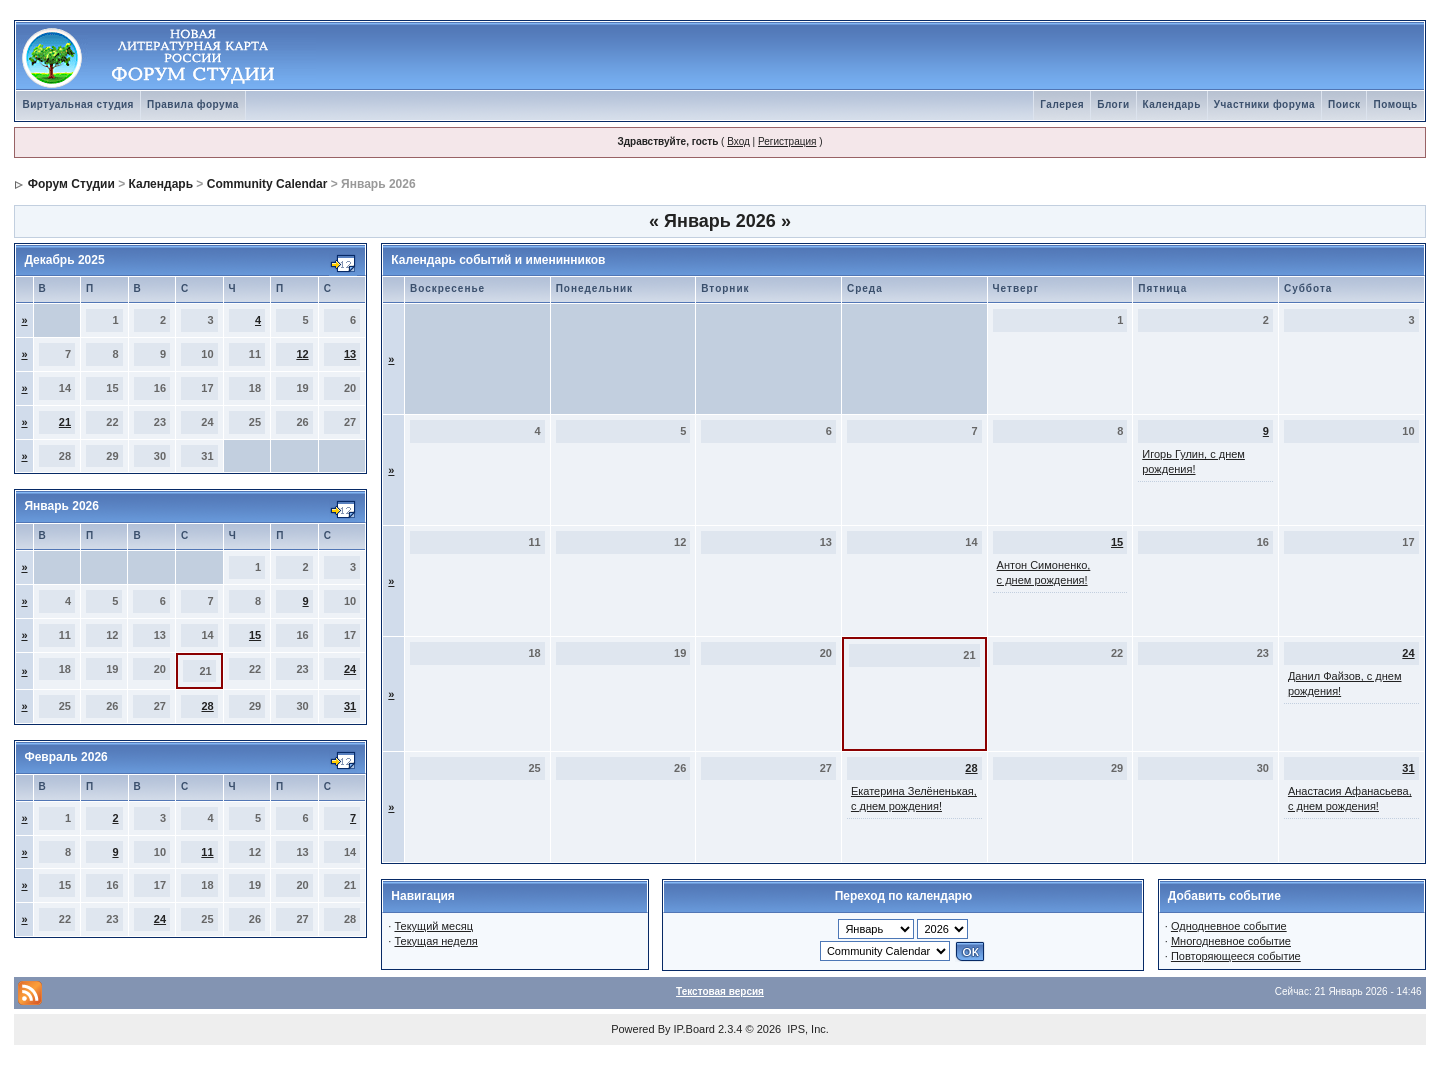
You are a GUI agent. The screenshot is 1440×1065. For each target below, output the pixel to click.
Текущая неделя (435, 941)
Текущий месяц (433, 926)
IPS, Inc (806, 1029)
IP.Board (694, 1029)
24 (350, 669)
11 (207, 852)
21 (65, 422)
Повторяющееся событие (1236, 956)
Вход (738, 141)
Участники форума (1264, 104)
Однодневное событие (1229, 926)
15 (255, 635)
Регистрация (787, 141)
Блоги (1113, 104)
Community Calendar (267, 184)
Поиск (1344, 104)
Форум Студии (71, 184)
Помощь (1395, 104)
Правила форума (193, 104)
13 (350, 354)
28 (207, 706)
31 (350, 706)
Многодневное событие (1231, 941)
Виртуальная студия (78, 104)
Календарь (1172, 104)
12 (302, 354)
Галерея (1062, 104)
